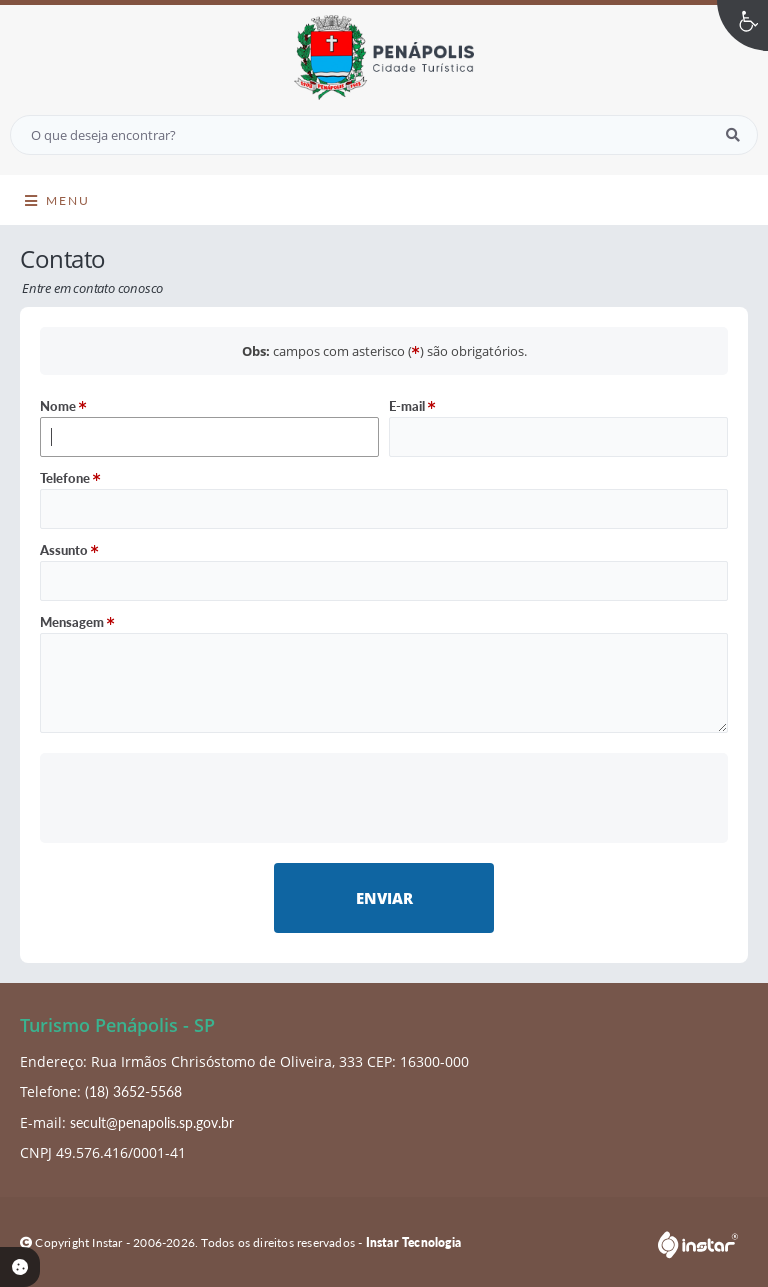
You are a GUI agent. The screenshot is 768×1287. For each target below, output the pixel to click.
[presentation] (384, 797)
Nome (63, 406)
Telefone (70, 478)
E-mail (412, 406)
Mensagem (77, 622)
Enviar (384, 898)
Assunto (69, 550)
